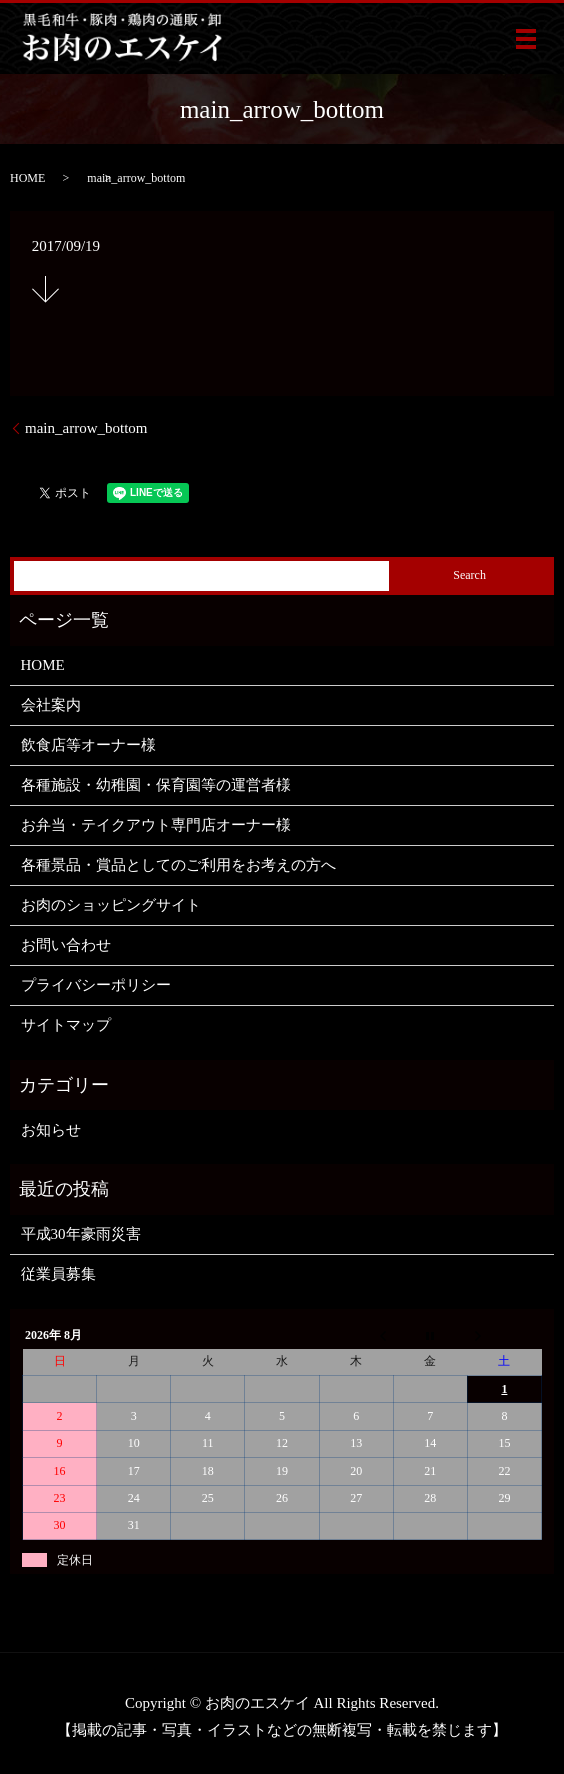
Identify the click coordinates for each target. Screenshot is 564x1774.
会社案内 (51, 705)
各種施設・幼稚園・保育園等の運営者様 (156, 785)
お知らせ (51, 1130)
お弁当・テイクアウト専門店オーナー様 (156, 825)
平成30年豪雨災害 (81, 1234)
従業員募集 (58, 1274)
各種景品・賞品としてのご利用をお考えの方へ (178, 865)
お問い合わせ (66, 945)
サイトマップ (66, 1025)
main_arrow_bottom (86, 428)
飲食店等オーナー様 (88, 745)
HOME (27, 178)
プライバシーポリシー (96, 985)
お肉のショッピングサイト (111, 905)
